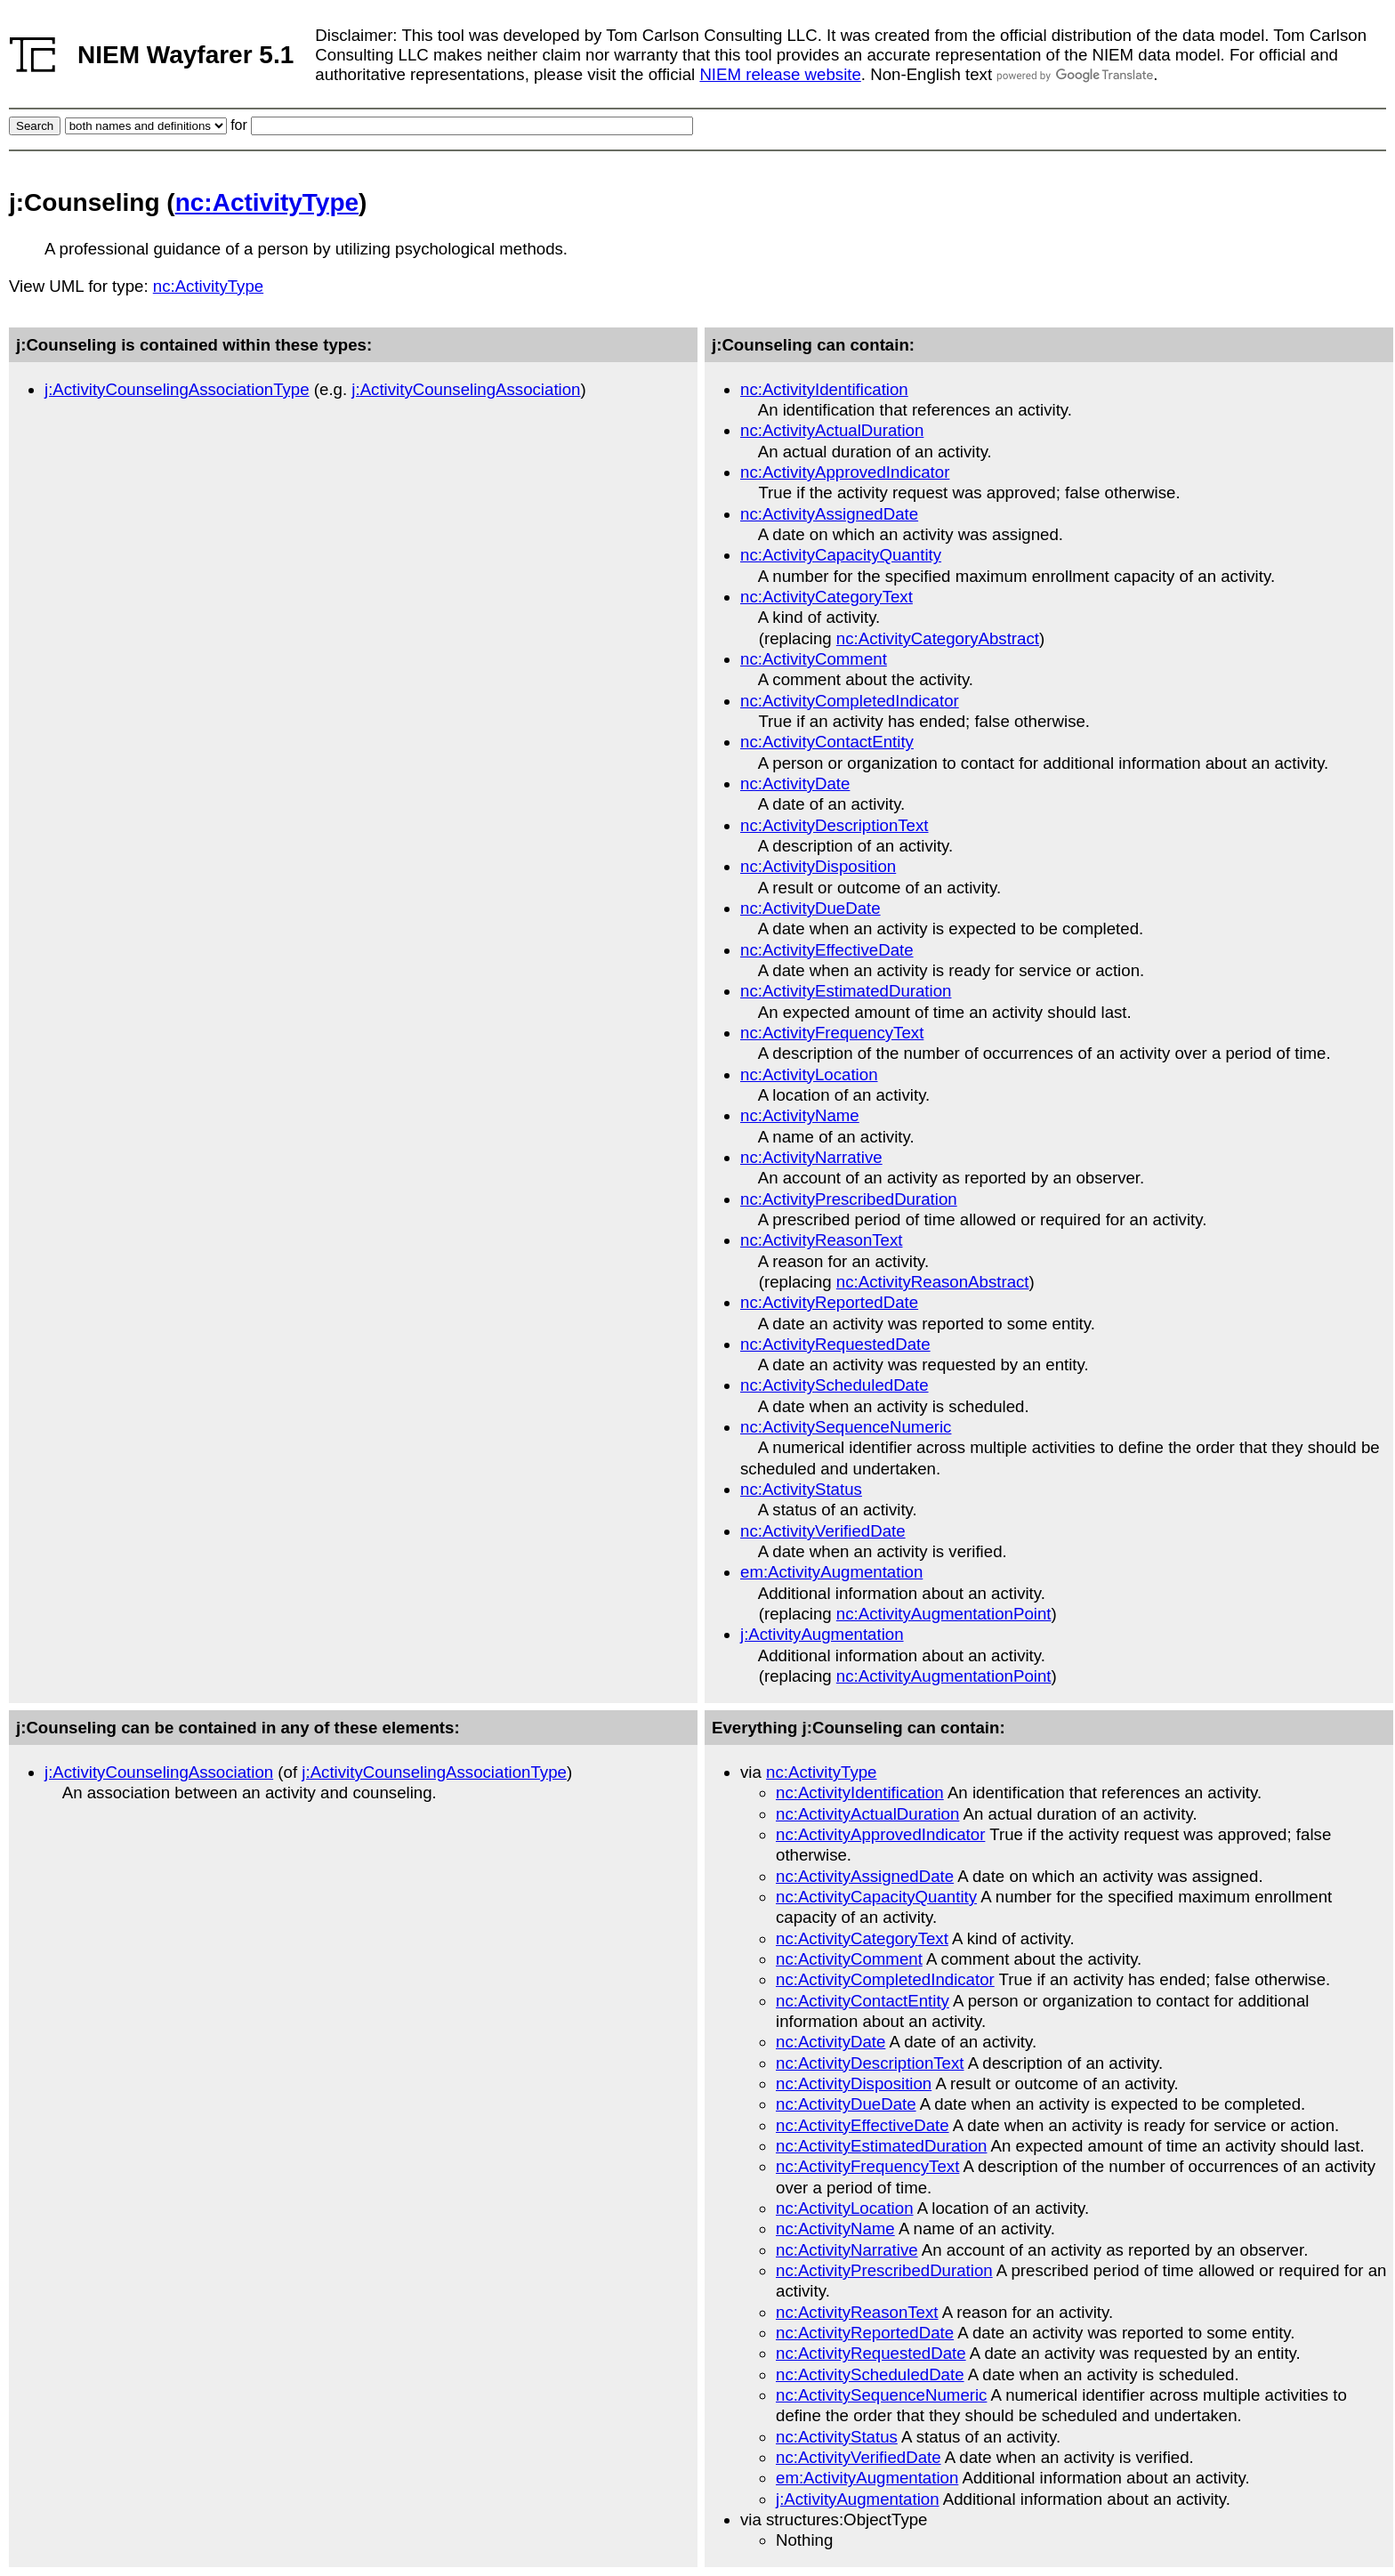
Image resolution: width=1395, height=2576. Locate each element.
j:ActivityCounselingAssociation (465, 389)
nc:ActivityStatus (801, 1489)
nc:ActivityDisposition (818, 866)
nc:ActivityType (267, 202)
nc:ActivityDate (795, 783)
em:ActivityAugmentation (831, 1572)
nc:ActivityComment (813, 659)
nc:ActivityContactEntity (827, 741)
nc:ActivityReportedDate (829, 1302)
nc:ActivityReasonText (821, 1240)
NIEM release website (779, 74)
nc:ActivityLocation (809, 1074)
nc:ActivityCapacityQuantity (840, 554)
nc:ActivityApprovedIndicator (844, 472)
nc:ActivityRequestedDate (835, 1344)
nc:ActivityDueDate (810, 908)
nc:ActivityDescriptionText (834, 825)
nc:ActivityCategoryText (826, 596)
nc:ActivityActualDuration (831, 430)
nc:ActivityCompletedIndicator (849, 700)
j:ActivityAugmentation (822, 1634)
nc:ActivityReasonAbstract (932, 1281)
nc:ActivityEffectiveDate (827, 950)
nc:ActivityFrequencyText (831, 1032)
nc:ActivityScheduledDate (834, 1385)
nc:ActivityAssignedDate (829, 514)
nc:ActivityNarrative (811, 1157)
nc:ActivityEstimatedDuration (845, 990)
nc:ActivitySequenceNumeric (845, 1426)
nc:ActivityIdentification (824, 389)
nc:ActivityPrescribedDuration (848, 1199)
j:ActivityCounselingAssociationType (177, 389)
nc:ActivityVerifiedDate (823, 1531)
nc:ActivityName (799, 1115)
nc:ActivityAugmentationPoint (944, 1613)
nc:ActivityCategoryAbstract (937, 638)
